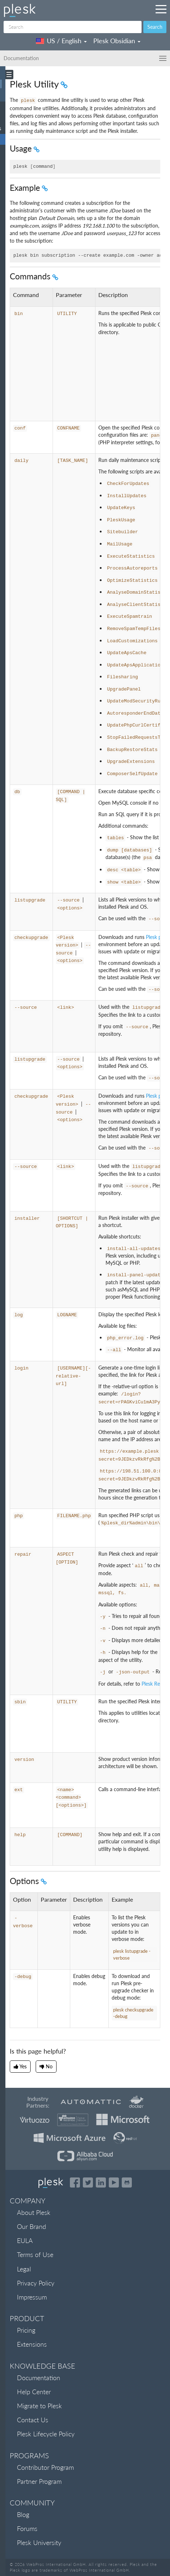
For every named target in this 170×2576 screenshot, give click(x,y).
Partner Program (39, 2481)
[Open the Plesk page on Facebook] (75, 2182)
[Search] (73, 27)
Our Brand (31, 2226)
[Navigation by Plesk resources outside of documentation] (161, 9)
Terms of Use (35, 2254)
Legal (24, 2269)
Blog (23, 2514)
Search (154, 27)
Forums (27, 2528)
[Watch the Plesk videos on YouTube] (114, 2182)
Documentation (38, 2378)
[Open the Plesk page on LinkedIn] (101, 2182)
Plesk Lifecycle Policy (46, 2434)
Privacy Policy (35, 2283)
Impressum (32, 2297)
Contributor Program (45, 2467)
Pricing (26, 2330)
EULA (25, 2240)
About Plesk (33, 2212)
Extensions (32, 2344)
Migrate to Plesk (39, 2406)
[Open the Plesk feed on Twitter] (88, 2182)
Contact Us (32, 2420)
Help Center (34, 2392)
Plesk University (39, 2542)
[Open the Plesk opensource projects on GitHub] (127, 2182)
